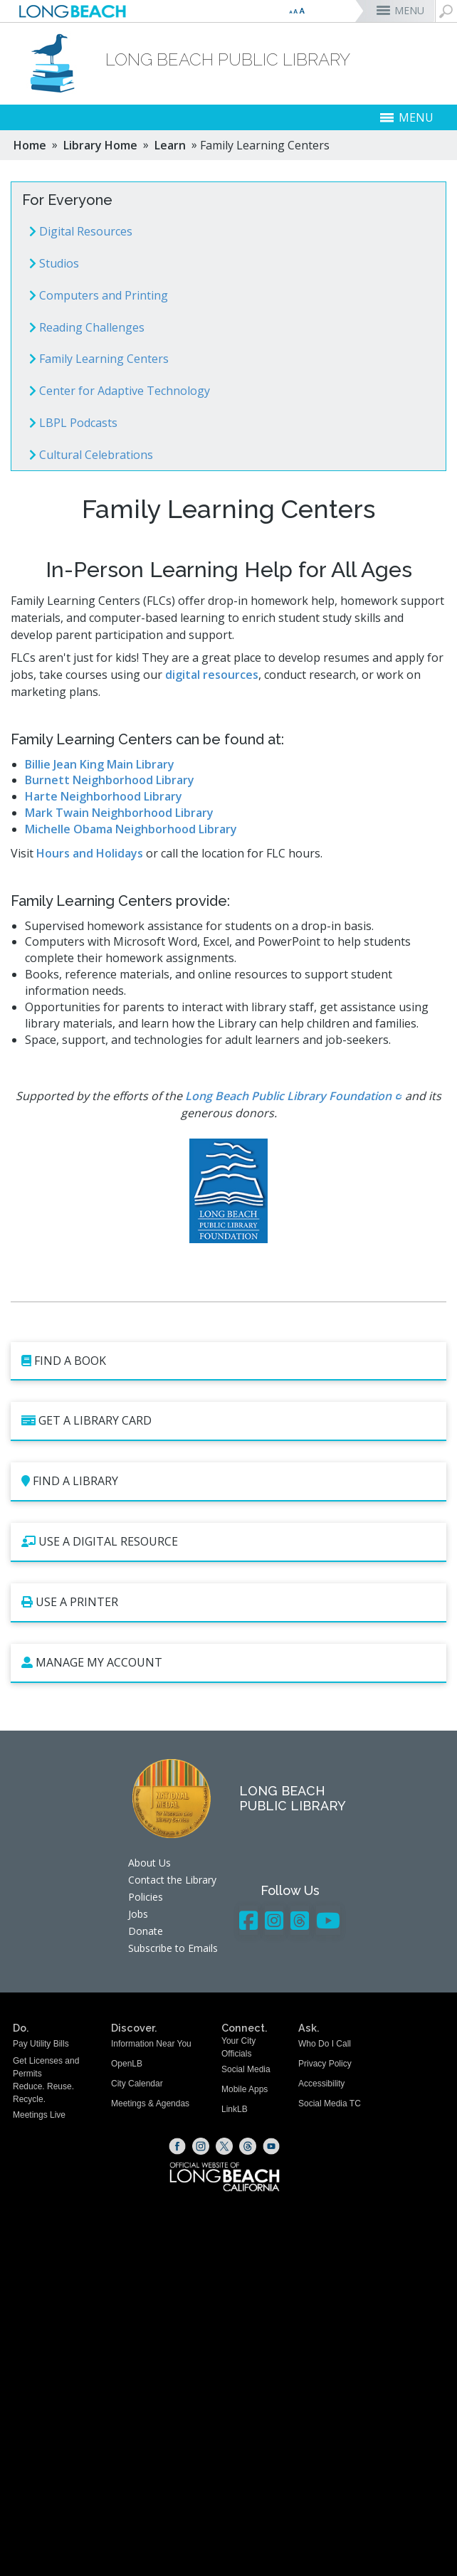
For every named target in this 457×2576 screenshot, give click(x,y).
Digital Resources (80, 231)
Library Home (100, 145)
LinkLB (234, 2109)
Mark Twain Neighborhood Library (119, 812)
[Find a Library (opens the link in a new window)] (228, 1481)
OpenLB (126, 2064)
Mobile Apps (244, 2089)
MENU (409, 10)
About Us (149, 1862)
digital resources (211, 674)
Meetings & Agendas (150, 2103)
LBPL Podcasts (73, 423)
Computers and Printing (98, 295)
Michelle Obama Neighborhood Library (131, 829)
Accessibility (321, 2084)
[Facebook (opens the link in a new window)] (177, 2146)
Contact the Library (172, 1879)
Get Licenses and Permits (46, 2067)
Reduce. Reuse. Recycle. (43, 2092)
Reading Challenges (87, 327)
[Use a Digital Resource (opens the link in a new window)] (228, 1542)
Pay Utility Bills (41, 2044)
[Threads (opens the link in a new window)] (247, 2146)
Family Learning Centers (99, 358)
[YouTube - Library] (328, 1920)
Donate (145, 1931)
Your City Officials (238, 2047)
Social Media (245, 2069)
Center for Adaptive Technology (119, 390)
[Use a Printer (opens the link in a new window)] (228, 1602)
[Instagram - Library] (274, 1920)
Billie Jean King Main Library (99, 764)
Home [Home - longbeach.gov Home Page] (30, 145)
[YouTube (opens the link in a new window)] (271, 2146)
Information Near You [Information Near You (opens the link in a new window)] (151, 2044)
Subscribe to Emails (173, 1948)
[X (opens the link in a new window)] (224, 2146)
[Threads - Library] (299, 1920)
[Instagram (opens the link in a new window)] (200, 2146)
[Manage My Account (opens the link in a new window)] (228, 1663)
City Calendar (137, 2084)
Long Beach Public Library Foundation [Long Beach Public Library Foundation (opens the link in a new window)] (288, 1096)
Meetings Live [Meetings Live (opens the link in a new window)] (39, 2115)
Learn (170, 145)
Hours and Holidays (89, 853)
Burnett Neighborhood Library (109, 780)
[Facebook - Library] (248, 1920)
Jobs (138, 1914)
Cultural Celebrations (91, 455)
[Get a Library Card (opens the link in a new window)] (228, 1421)
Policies (145, 1897)
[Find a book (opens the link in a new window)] (228, 1361)
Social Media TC (329, 2103)
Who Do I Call (324, 2044)
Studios (54, 263)
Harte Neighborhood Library (103, 796)
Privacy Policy (325, 2064)
